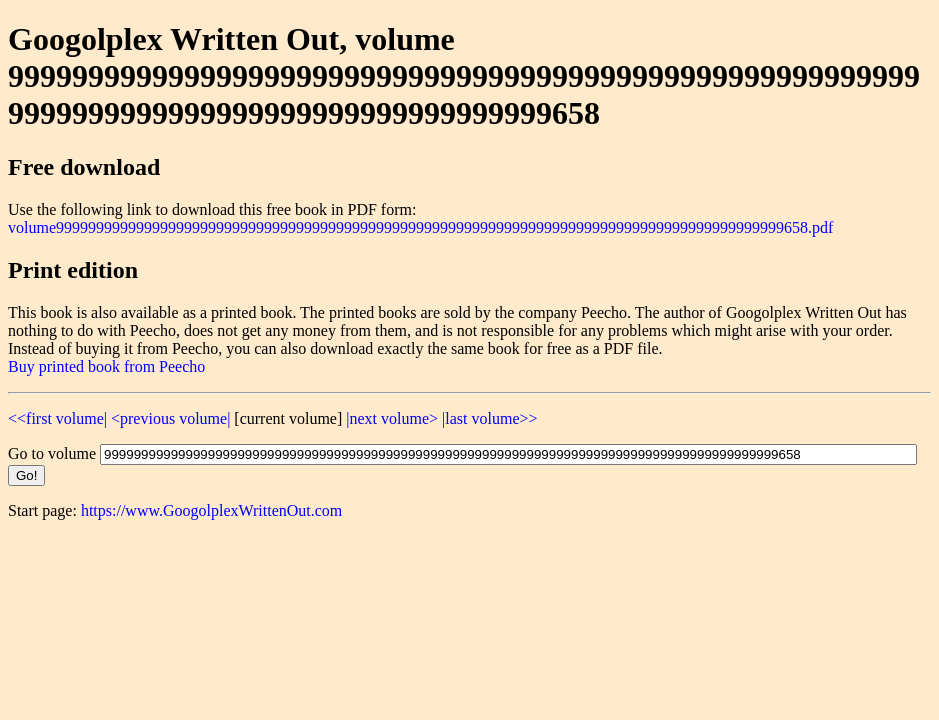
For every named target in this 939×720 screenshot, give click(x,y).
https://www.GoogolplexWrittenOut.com (211, 510)
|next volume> (392, 418)
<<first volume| (57, 418)
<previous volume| (170, 418)
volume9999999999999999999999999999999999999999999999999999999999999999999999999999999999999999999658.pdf (420, 227)
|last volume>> (489, 418)
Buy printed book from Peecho (106, 366)
